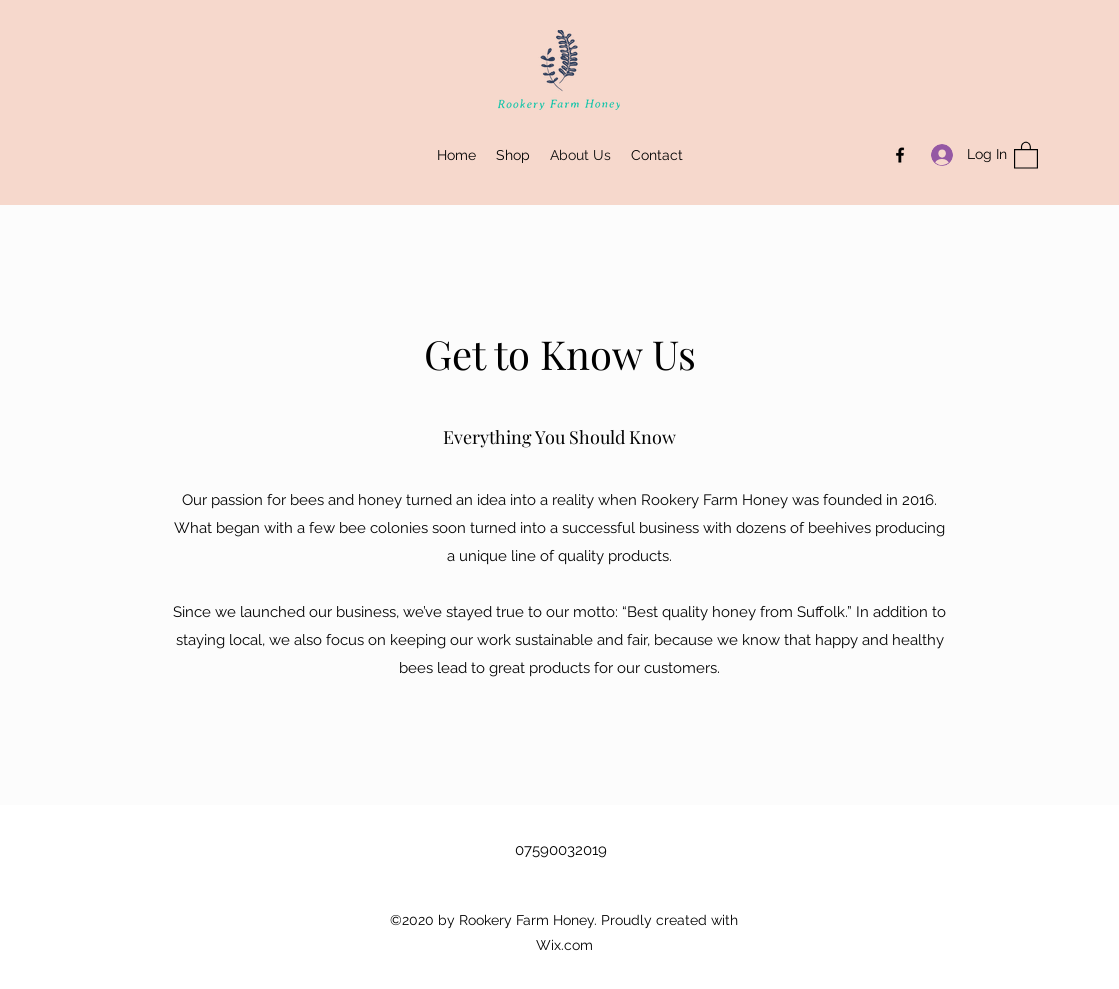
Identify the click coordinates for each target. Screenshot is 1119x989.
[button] (1026, 154)
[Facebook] (900, 155)
